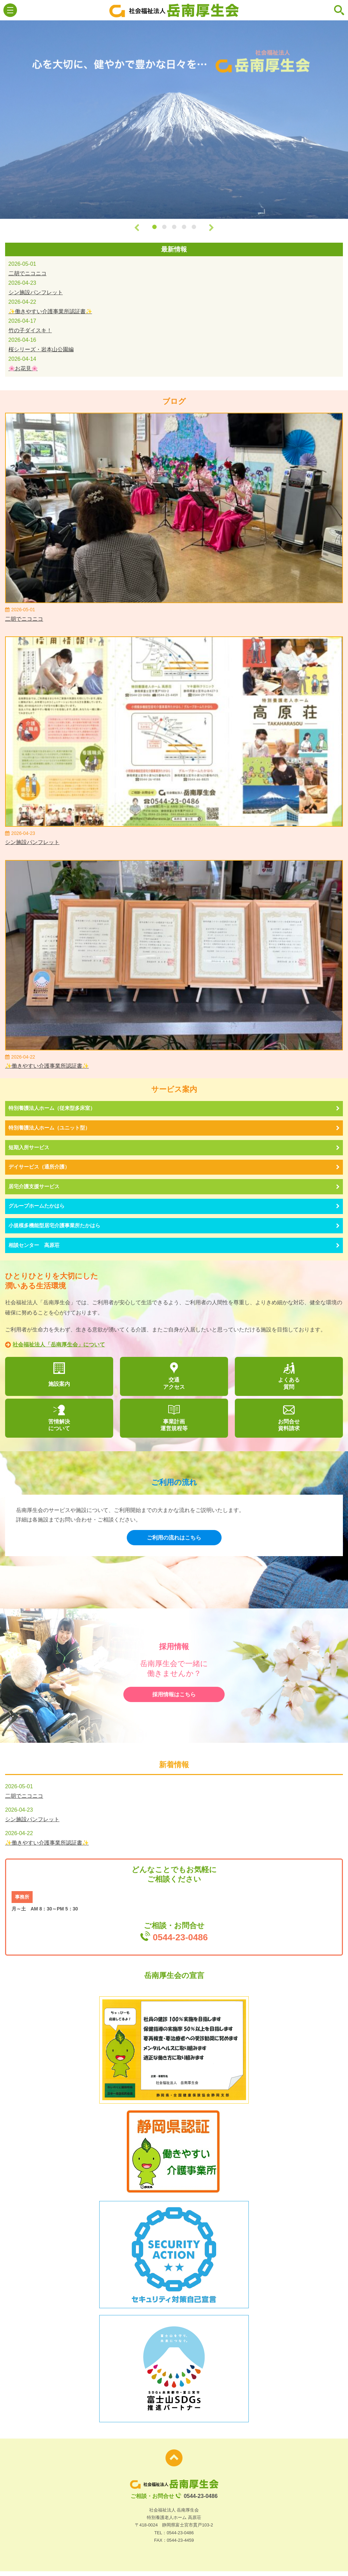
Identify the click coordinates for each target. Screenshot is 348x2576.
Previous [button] (136, 227)
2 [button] (164, 227)
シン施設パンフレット (35, 292)
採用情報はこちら (174, 1699)
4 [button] (184, 227)
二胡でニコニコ (27, 273)
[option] (174, 119)
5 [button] (194, 227)
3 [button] (174, 227)
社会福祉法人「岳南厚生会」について (55, 1348)
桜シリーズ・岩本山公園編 (41, 349)
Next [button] (211, 227)
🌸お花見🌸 (23, 368)
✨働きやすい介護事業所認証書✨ (50, 311)
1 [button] (154, 227)
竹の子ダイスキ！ (30, 330)
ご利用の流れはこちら (174, 1542)
